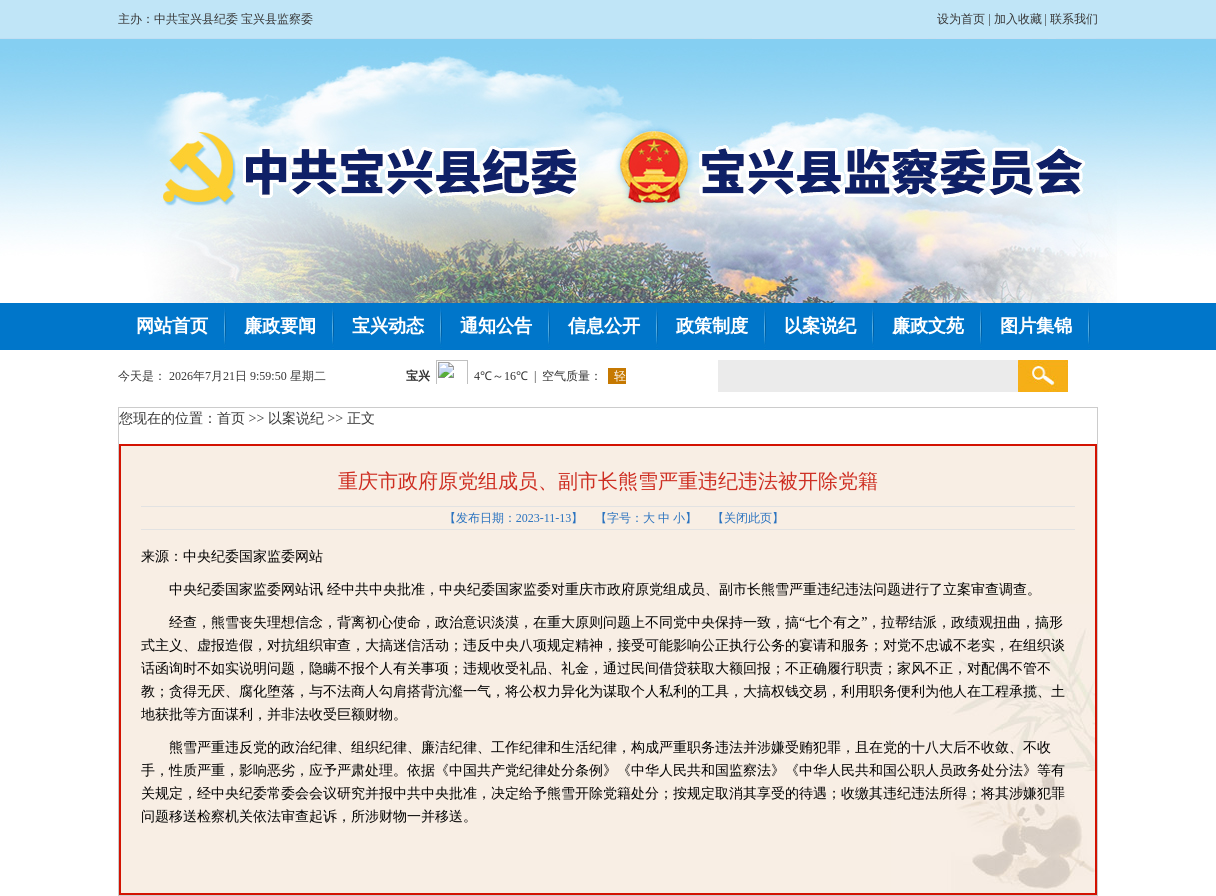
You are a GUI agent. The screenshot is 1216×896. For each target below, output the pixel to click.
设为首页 (961, 19)
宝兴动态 (388, 326)
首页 (231, 418)
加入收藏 (1018, 19)
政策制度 (712, 326)
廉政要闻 (280, 326)
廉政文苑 (928, 326)
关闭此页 (748, 518)
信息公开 (604, 326)
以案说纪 (820, 326)
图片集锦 (1036, 326)
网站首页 (172, 326)
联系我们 (1074, 19)
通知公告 (496, 326)
